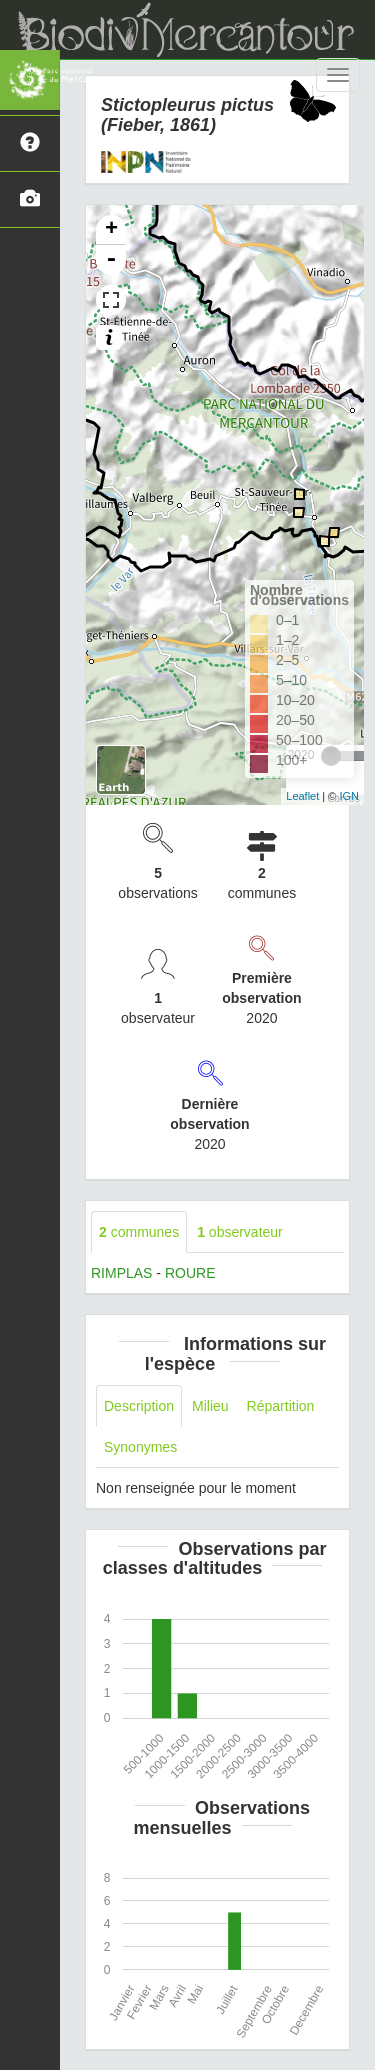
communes (139, 1232)
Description (139, 1406)
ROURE (190, 1273)
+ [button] (111, 230)
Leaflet (302, 796)
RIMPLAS (121, 1273)
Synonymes (140, 1447)
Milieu (210, 1406)
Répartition (281, 1406)
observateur (240, 1232)
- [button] (111, 260)
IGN (349, 796)
